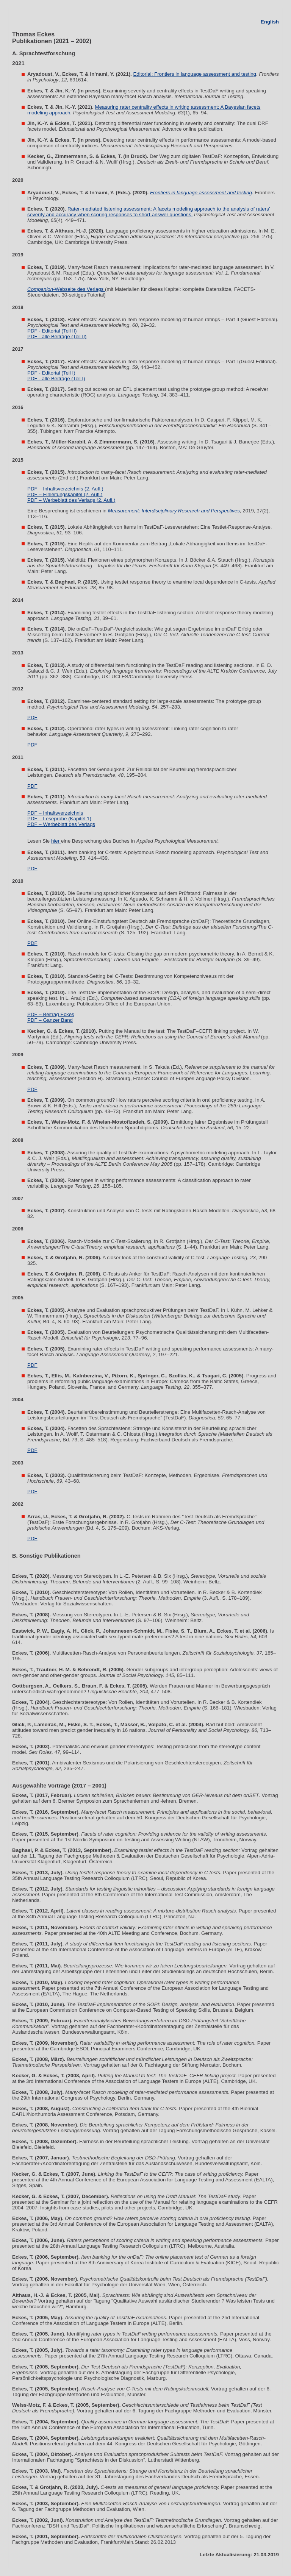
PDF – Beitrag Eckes (50, 1014)
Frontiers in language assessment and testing (201, 192)
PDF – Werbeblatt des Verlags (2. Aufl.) (71, 500)
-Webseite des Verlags (66, 289)
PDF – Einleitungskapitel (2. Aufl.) (65, 494)
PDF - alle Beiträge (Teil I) (56, 378)
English (270, 22)
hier (56, 841)
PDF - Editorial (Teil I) (51, 373)
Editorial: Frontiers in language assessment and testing (194, 74)
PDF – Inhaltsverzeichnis (55, 813)
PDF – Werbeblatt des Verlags (61, 824)
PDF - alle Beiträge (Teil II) (56, 336)
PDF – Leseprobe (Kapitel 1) (59, 818)
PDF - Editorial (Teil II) (52, 331)
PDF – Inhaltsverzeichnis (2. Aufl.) (65, 489)
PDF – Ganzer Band (50, 1020)
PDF (32, 717)
